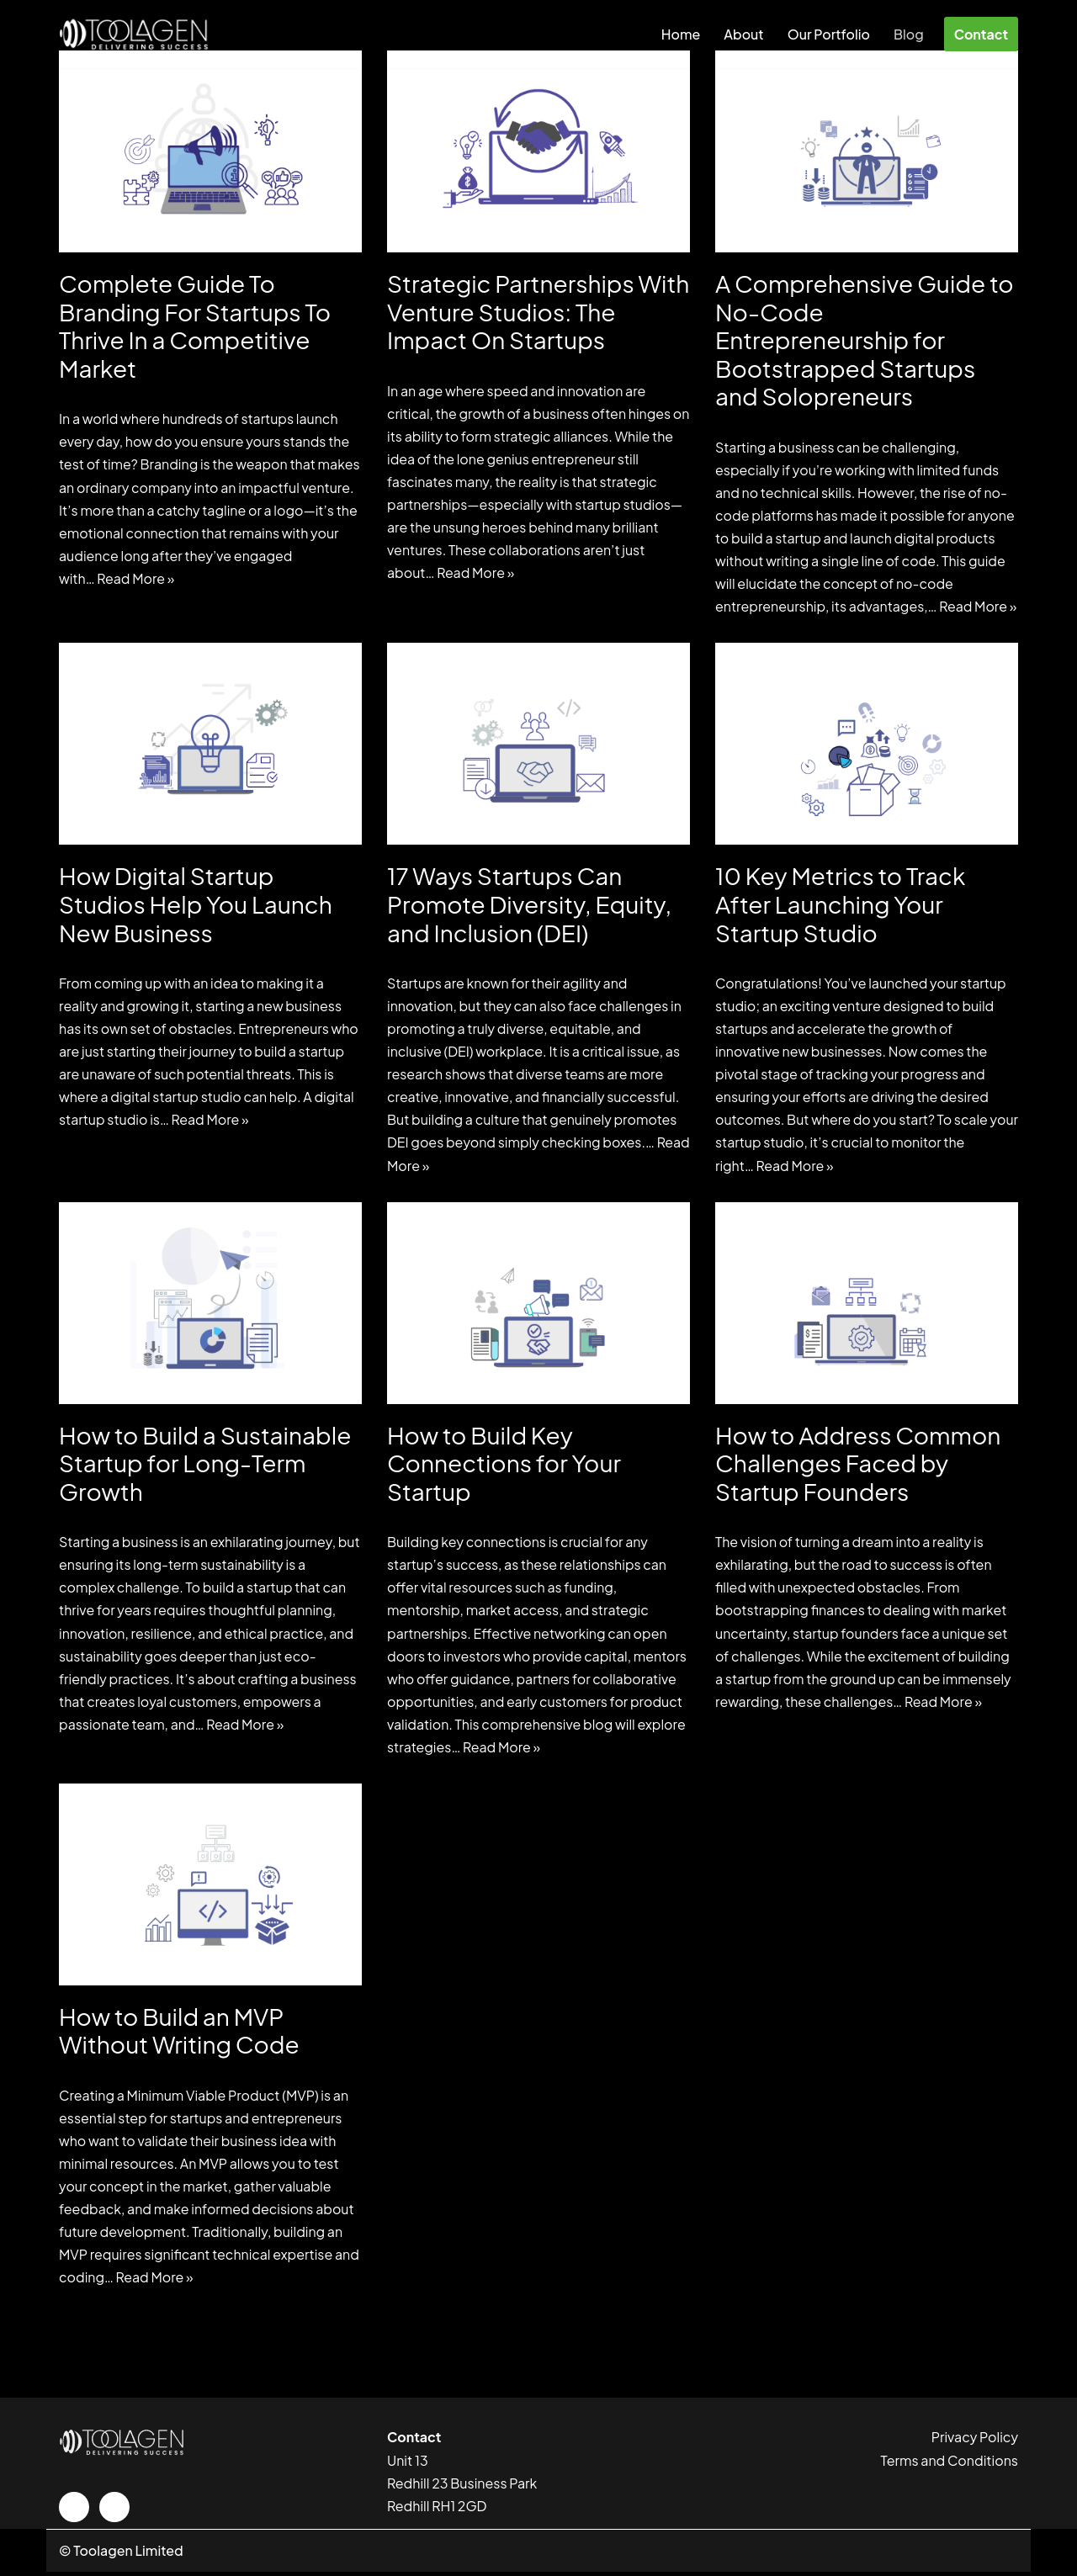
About (744, 34)
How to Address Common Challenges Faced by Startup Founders (857, 1465)
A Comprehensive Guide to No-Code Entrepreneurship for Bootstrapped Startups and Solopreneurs (864, 339)
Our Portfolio (828, 34)
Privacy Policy (974, 2441)
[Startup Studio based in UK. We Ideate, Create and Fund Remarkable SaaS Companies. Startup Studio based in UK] (134, 34)
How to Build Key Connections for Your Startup (504, 1465)
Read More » (136, 579)
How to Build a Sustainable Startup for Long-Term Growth (205, 1465)
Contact (981, 34)
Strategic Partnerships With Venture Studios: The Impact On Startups (538, 311)
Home (680, 34)
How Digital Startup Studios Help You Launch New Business (195, 904)
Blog (909, 34)
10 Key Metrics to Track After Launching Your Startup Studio (840, 904)
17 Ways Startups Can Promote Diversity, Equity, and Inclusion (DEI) (529, 904)
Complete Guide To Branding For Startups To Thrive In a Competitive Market (195, 325)
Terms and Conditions (949, 2464)
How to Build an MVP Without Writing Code (179, 2034)
